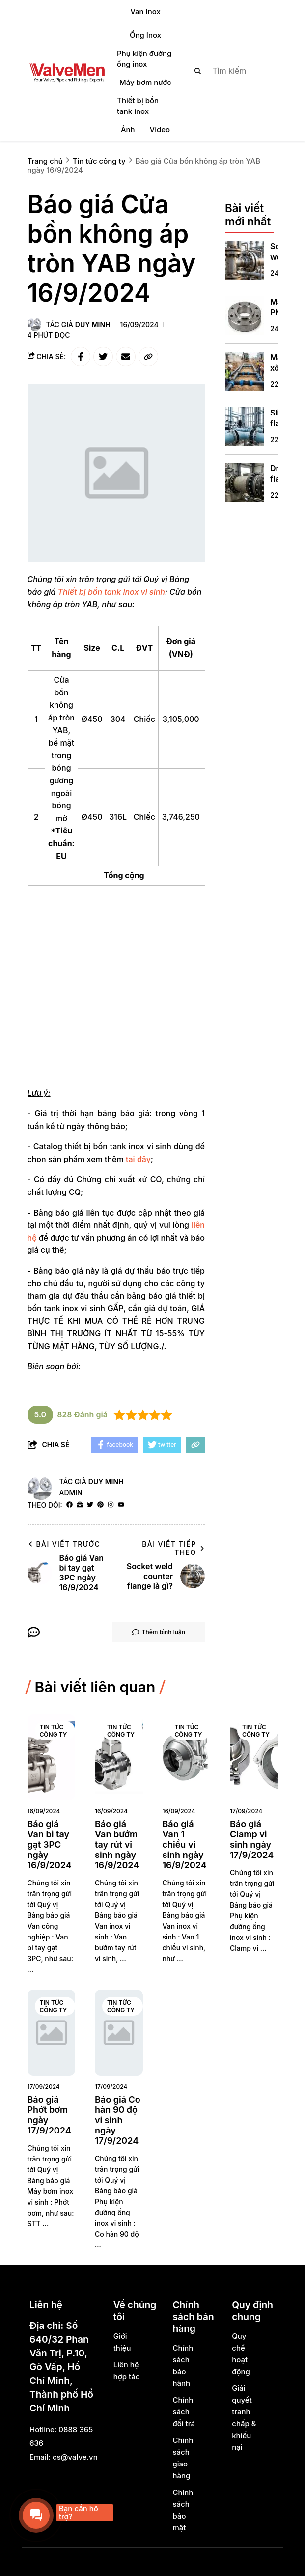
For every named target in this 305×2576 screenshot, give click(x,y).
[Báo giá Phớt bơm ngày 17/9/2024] (52, 2033)
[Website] (80, 1505)
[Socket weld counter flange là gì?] (244, 260)
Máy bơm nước (145, 82)
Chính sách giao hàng (182, 2458)
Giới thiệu (122, 2342)
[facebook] (69, 1505)
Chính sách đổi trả (183, 2411)
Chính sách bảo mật (182, 2510)
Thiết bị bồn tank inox (138, 106)
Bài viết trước (64, 1544)
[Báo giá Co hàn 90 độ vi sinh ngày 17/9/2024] (119, 2033)
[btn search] (198, 71)
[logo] (67, 70)
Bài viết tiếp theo (173, 1548)
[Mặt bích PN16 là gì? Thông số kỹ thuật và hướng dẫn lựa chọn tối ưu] (244, 315)
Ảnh (128, 129)
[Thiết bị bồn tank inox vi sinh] (111, 592)
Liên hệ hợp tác (126, 2370)
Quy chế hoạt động (241, 2353)
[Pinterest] (100, 1505)
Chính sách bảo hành (182, 2365)
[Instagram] (111, 1505)
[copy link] (148, 356)
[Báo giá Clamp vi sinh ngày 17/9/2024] (254, 1757)
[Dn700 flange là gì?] (244, 482)
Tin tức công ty (53, 1730)
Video (160, 129)
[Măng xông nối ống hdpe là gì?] (244, 371)
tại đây (138, 1159)
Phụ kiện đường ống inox (144, 59)
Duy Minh (93, 324)
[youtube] (121, 1505)
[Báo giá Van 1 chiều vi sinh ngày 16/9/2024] (187, 1757)
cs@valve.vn (75, 2457)
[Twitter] (90, 1505)
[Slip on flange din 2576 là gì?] (244, 426)
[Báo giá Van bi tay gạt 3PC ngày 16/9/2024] (52, 1757)
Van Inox (145, 11)
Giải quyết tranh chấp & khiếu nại (244, 2417)
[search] (228, 71)
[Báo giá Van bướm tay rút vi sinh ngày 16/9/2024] (119, 1757)
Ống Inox (145, 35)
